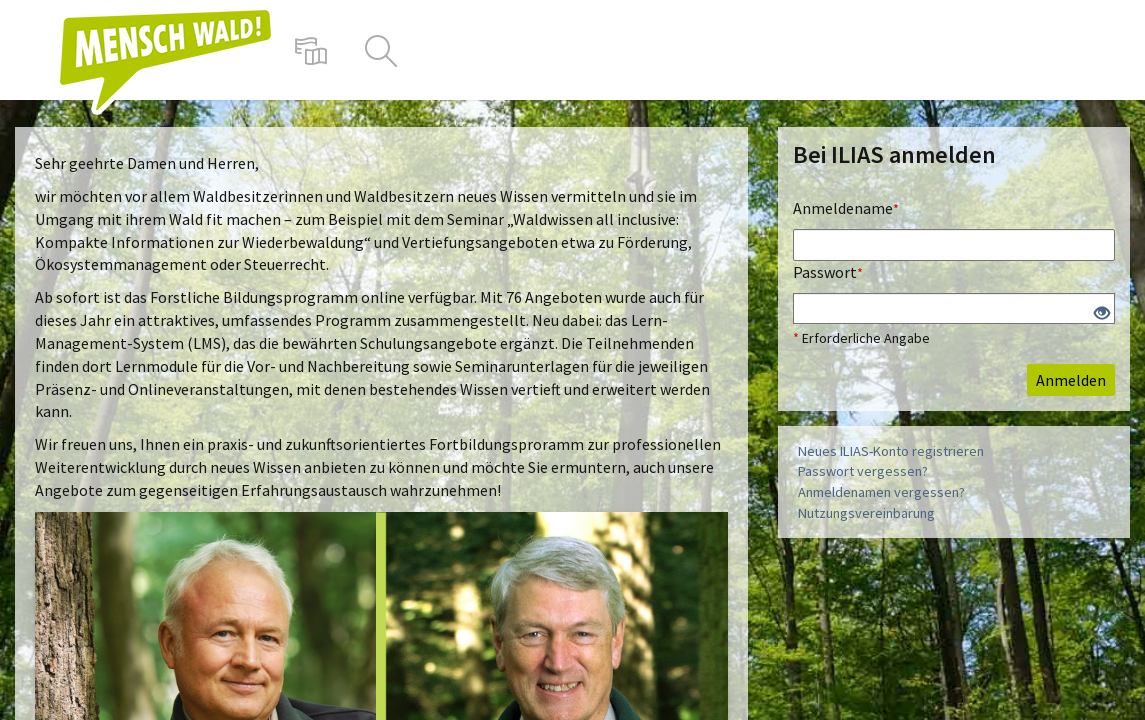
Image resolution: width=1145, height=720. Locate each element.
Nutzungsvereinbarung (866, 513)
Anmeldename (846, 208)
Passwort (828, 272)
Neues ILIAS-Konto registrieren (891, 451)
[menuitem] (311, 50)
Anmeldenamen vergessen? (881, 492)
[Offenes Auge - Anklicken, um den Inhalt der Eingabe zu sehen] (1102, 314)
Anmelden (1071, 380)
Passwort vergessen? (863, 471)
